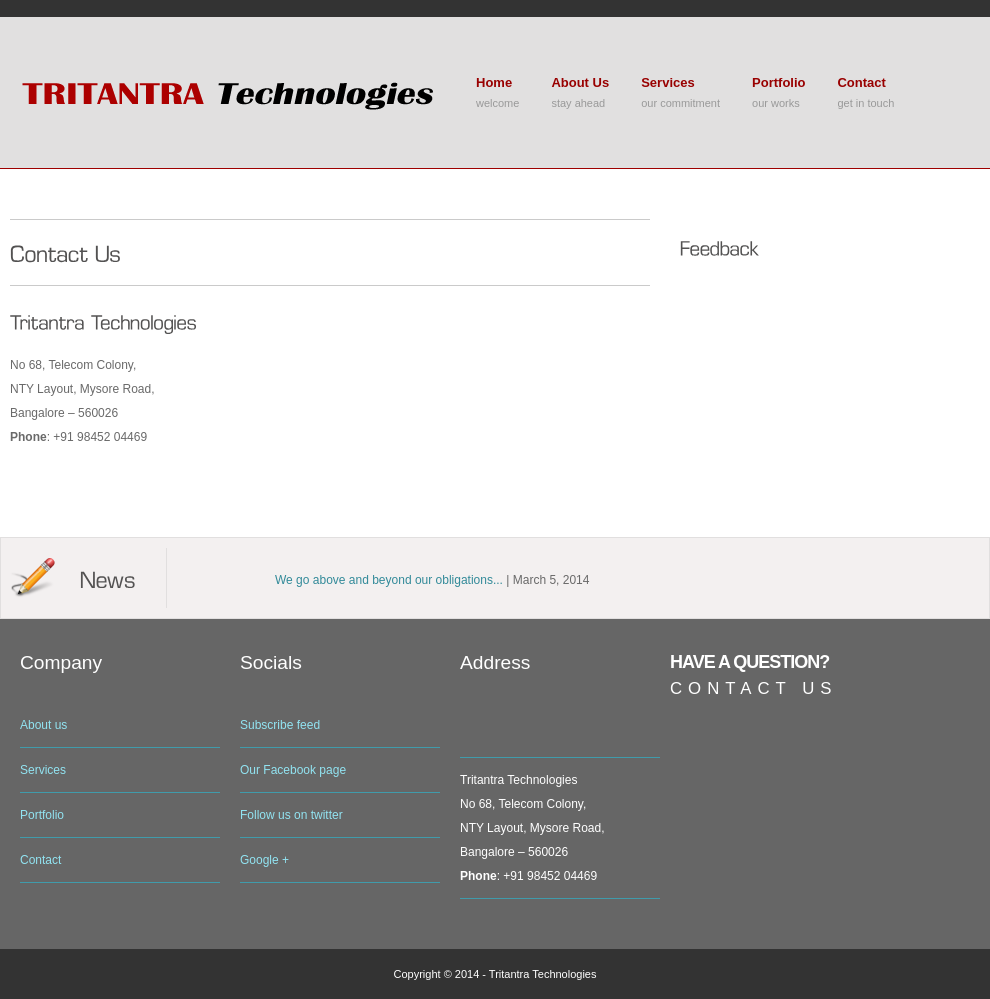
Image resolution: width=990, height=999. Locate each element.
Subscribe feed (280, 725)
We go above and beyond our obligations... (389, 580)
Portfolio (778, 82)
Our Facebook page (293, 770)
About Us (580, 82)
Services (668, 82)
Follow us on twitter (291, 815)
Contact (861, 82)
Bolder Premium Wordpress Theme (235, 92)
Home (494, 82)
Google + (264, 860)
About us (43, 725)
